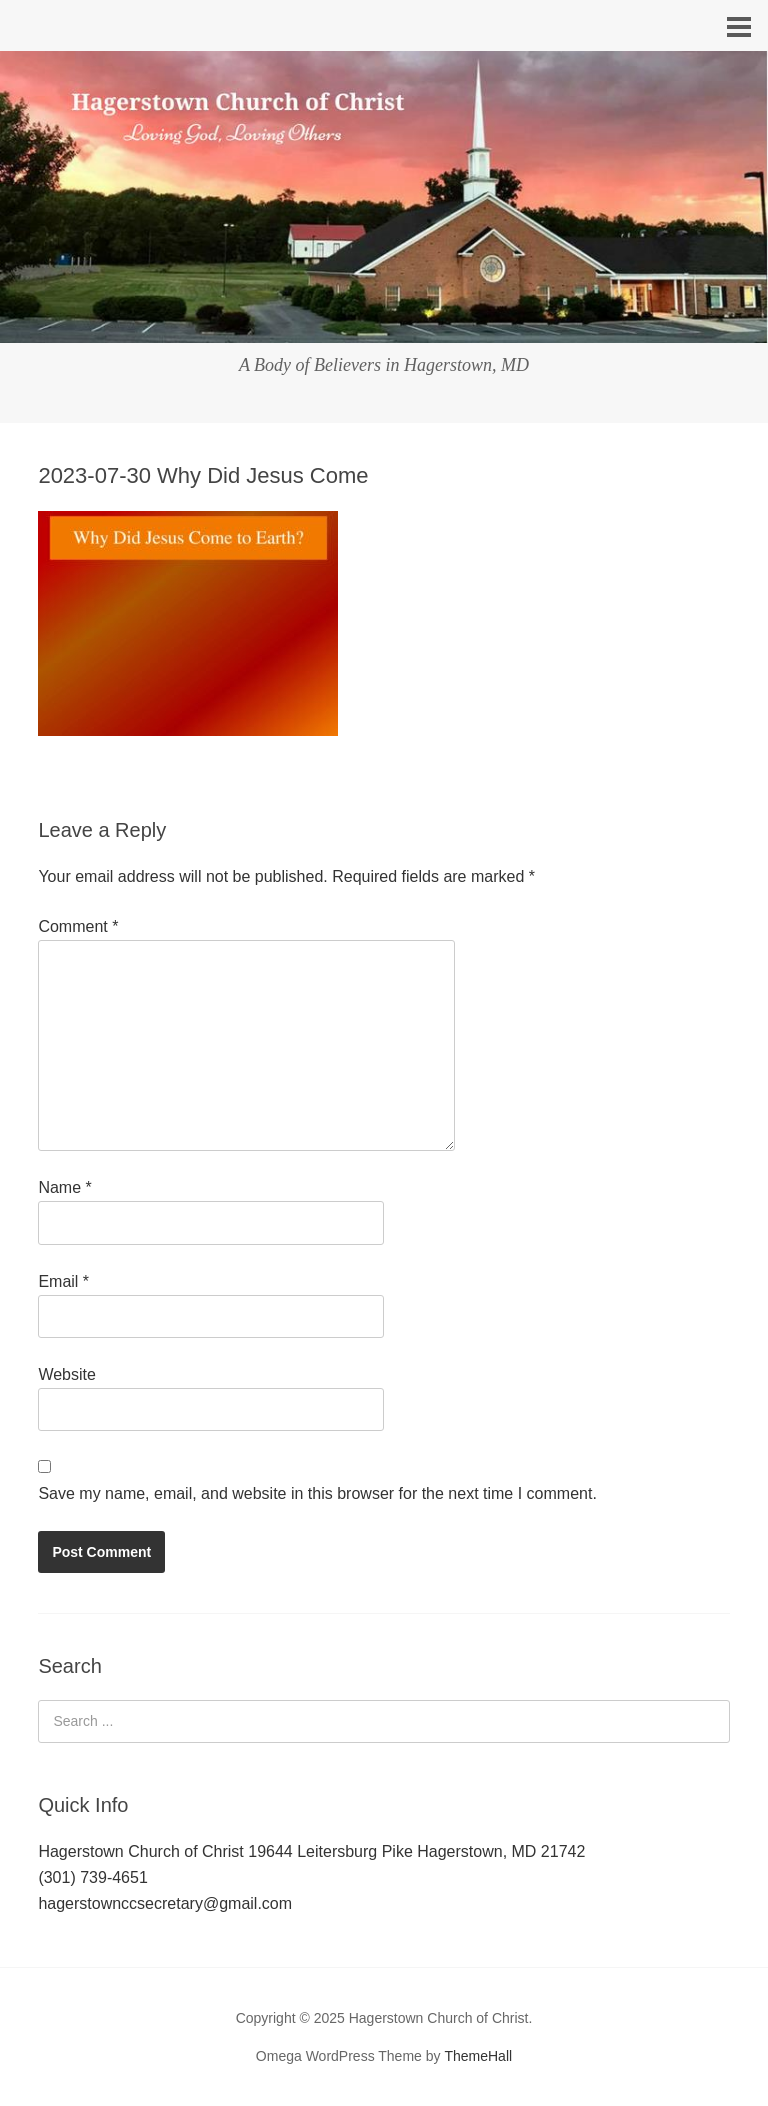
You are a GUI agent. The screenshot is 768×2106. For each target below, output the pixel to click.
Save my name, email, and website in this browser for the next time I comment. (317, 1493)
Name (64, 1187)
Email (63, 1281)
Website (67, 1374)
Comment (78, 926)
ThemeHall (478, 2056)
